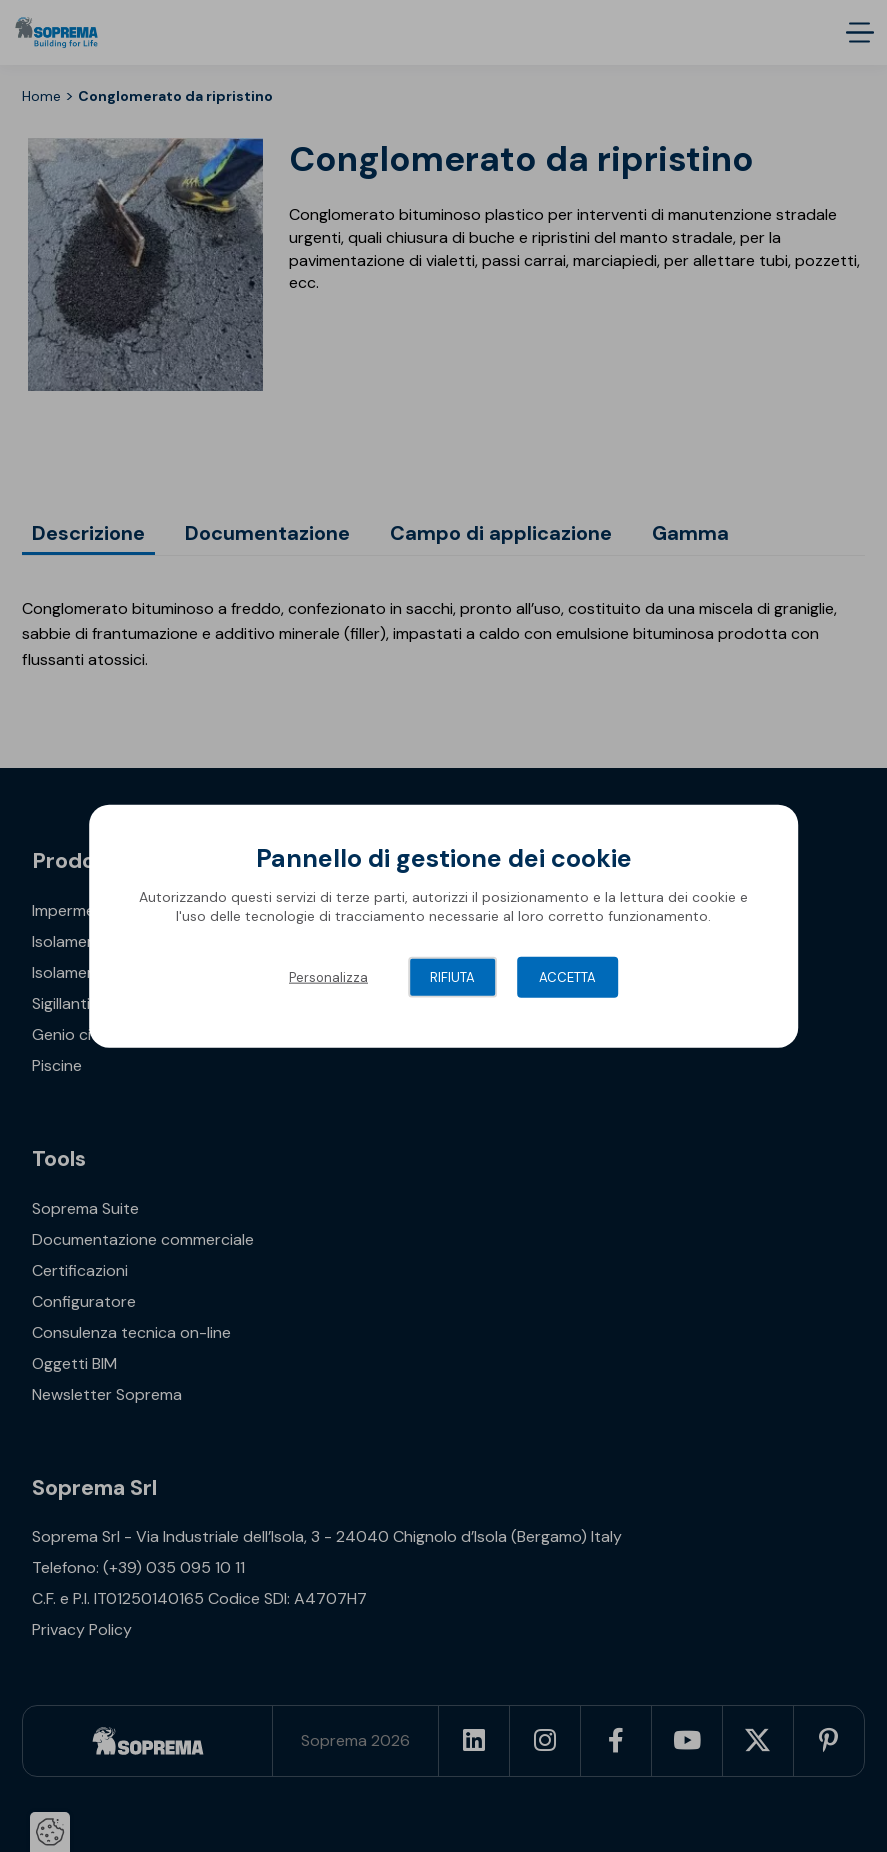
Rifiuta (452, 976)
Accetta (567, 976)
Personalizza (328, 976)
